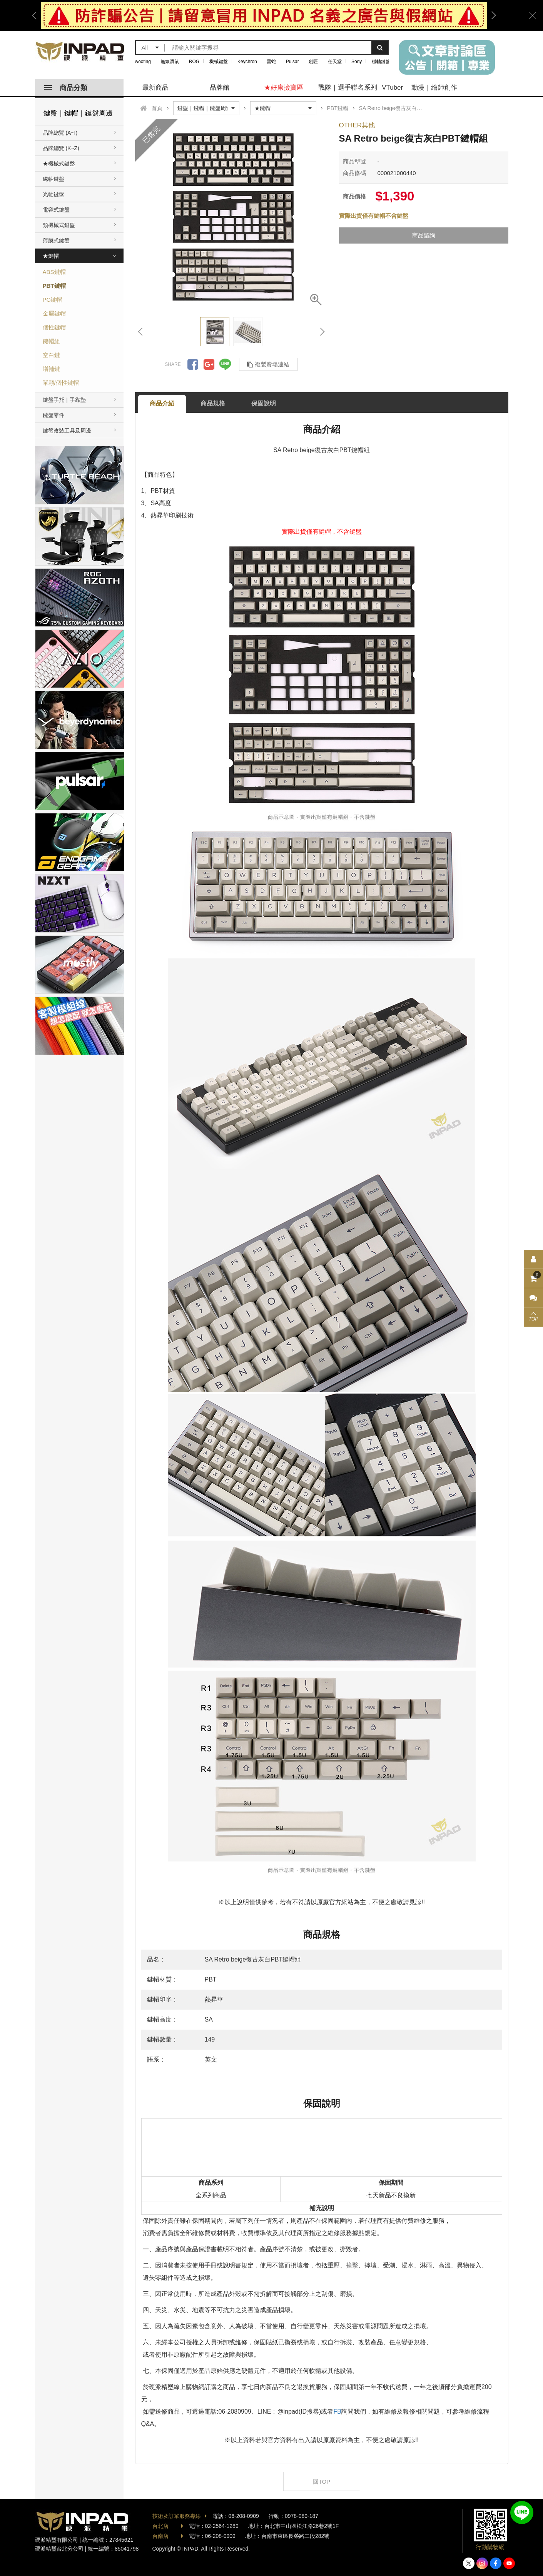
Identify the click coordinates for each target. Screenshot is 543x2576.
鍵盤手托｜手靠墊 (64, 400)
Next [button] (491, 15)
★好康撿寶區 (283, 87)
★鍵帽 (51, 256)
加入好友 (521, 2512)
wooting (143, 61)
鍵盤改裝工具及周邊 (67, 430)
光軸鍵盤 (53, 194)
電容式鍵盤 (56, 210)
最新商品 (155, 87)
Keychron (247, 61)
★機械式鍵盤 (59, 163)
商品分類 (65, 88)
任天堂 (335, 61)
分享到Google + (209, 364)
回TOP (322, 2481)
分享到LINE (225, 364)
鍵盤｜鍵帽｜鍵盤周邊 (78, 113)
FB (337, 2411)
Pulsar (292, 61)
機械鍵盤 (218, 61)
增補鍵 (51, 369)
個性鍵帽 (54, 327)
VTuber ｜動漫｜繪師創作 (419, 87)
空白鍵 (51, 355)
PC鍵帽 (52, 299)
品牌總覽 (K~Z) (61, 148)
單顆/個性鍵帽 (61, 382)
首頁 (157, 108)
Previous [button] (37, 15)
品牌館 (219, 87)
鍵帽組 (51, 341)
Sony (356, 61)
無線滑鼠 (169, 61)
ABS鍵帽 (54, 272)
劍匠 (313, 61)
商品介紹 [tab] (162, 403)
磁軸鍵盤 (381, 61)
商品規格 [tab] (212, 403)
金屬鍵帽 (54, 313)
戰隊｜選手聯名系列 (347, 87)
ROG (194, 61)
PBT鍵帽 (54, 285)
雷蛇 (271, 61)
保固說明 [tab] (263, 403)
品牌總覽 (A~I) (60, 133)
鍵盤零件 (53, 415)
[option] (264, 15)
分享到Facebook (193, 364)
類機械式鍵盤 (59, 225)
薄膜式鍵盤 (56, 240)
